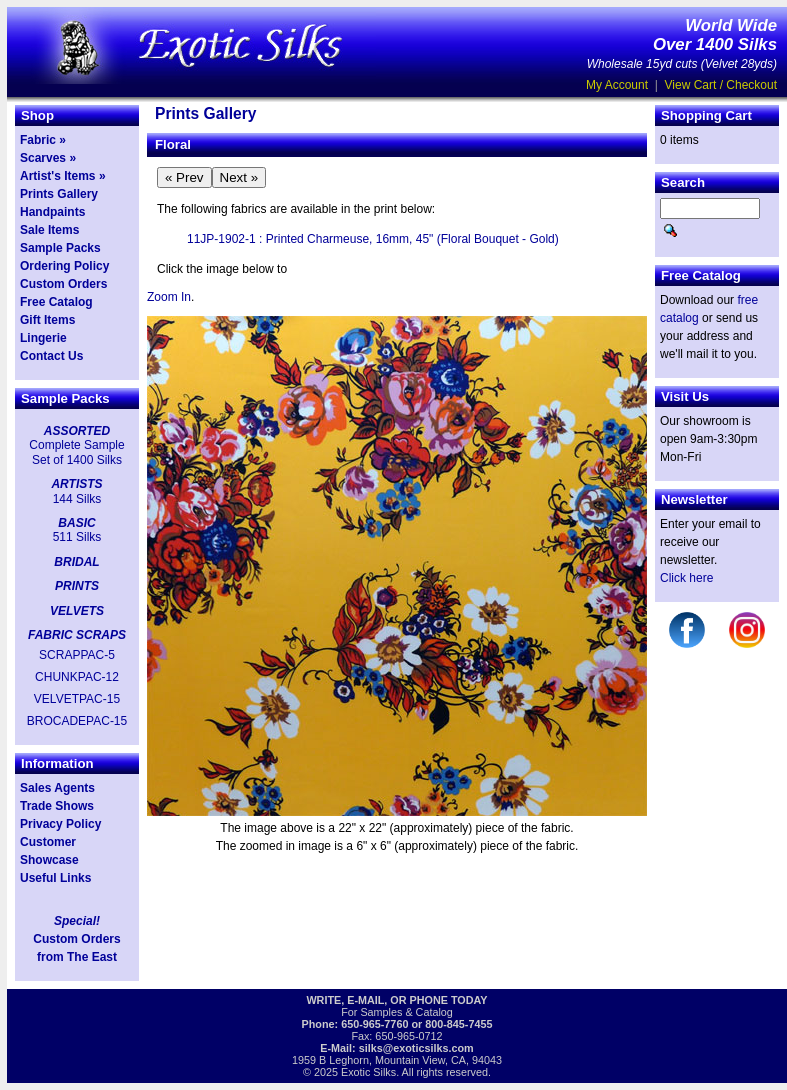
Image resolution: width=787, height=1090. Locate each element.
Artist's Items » (63, 176)
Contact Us (51, 356)
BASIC (76, 523)
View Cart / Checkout (721, 85)
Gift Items (47, 320)
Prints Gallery (59, 194)
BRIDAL (76, 562)
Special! (77, 921)
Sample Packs (60, 248)
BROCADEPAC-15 (77, 721)
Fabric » (43, 140)
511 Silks (77, 537)
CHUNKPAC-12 (77, 677)
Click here (686, 578)
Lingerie (43, 338)
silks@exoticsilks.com (416, 1048)
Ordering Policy (64, 266)
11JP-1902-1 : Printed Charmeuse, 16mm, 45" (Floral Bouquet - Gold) (373, 239)
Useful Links (55, 878)
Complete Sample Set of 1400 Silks (76, 452)
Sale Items (49, 230)
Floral (173, 144)
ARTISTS (76, 484)
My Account (617, 85)
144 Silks (77, 499)
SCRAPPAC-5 (77, 655)
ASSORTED (77, 431)
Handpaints (52, 212)
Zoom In (169, 297)
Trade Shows (57, 806)
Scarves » (48, 158)
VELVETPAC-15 (77, 699)
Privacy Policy (60, 824)
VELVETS (77, 611)
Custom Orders (63, 284)
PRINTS (77, 586)
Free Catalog (56, 302)
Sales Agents (57, 788)
